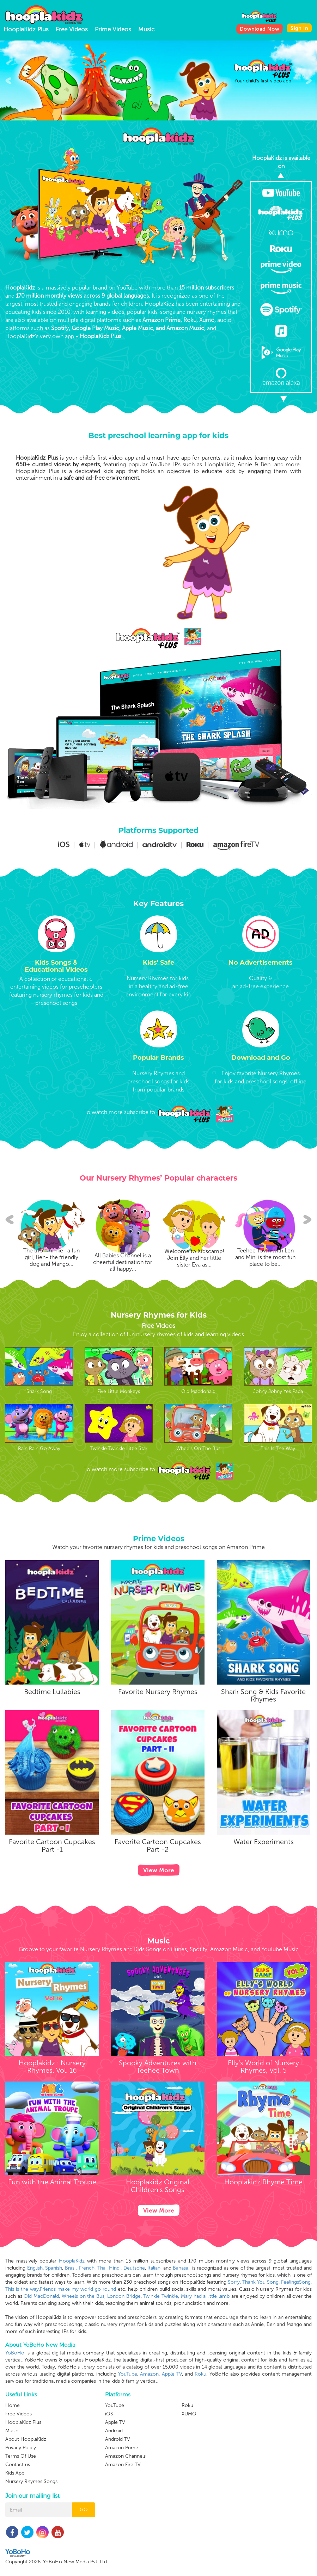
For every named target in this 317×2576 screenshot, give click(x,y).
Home (12, 2488)
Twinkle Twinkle (160, 2296)
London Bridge (124, 2296)
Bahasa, (181, 2268)
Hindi (115, 2268)
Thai (101, 2268)
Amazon (149, 2374)
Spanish (53, 2268)
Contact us (17, 2547)
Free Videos (72, 29)
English (35, 2268)
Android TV (117, 2505)
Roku (200, 2374)
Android (114, 2497)
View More (158, 1884)
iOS (109, 2480)
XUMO (189, 2430)
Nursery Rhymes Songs (31, 2564)
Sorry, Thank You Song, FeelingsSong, (270, 2282)
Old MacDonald (41, 2296)
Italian (153, 2268)
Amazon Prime (121, 2514)
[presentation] (8, 80)
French (87, 2268)
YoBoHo (14, 2353)
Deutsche (134, 2268)
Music (146, 29)
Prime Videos (113, 29)
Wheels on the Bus (83, 2296)
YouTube (127, 2374)
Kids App (14, 2556)
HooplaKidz (72, 2261)
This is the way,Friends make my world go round (60, 2289)
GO (84, 2534)
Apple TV (172, 2374)
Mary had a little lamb (205, 2296)
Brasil (71, 2268)
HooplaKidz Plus (26, 29)
